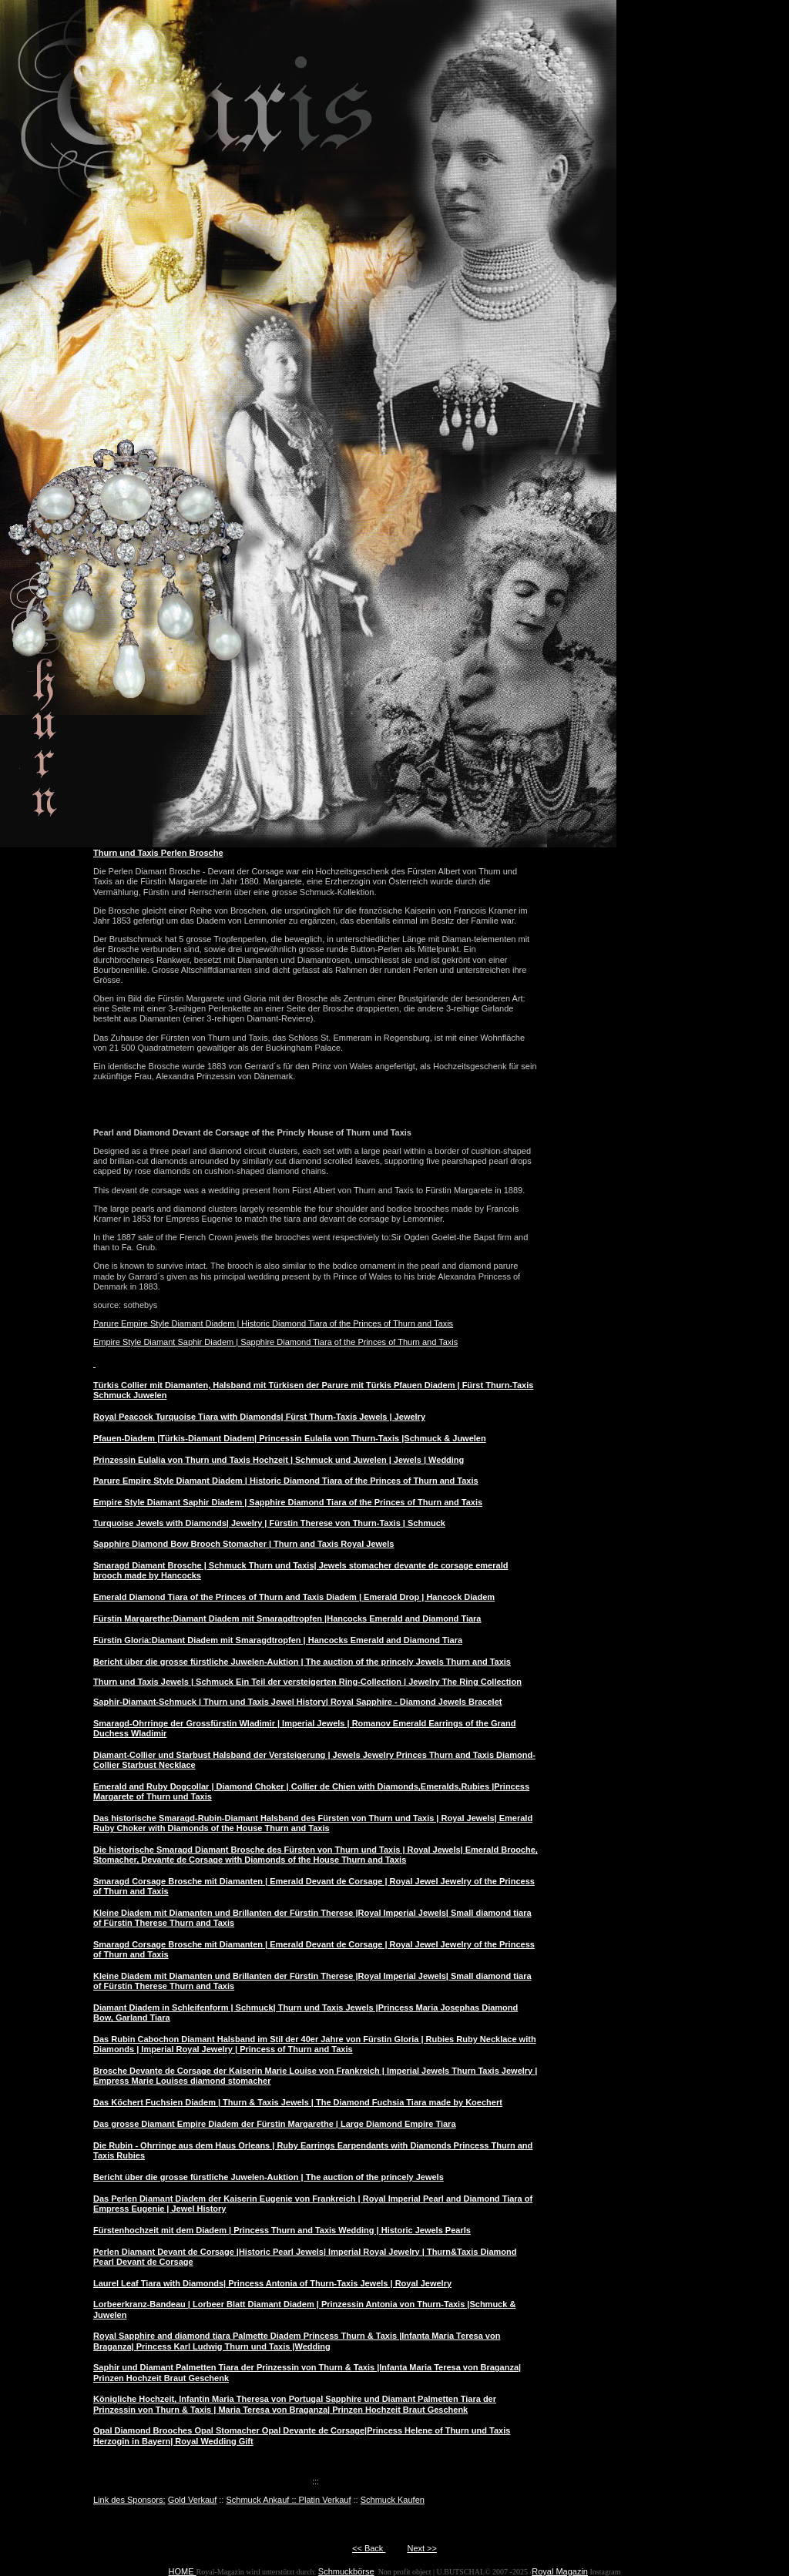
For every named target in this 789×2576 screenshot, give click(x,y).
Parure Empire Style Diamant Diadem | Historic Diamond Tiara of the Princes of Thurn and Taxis (273, 1323)
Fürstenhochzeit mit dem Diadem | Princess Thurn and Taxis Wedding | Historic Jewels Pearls (282, 2230)
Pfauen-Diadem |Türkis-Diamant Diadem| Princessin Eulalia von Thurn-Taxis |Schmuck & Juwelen (289, 1438)
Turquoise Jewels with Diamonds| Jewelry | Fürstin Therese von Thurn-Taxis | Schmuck (269, 1523)
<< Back (368, 2548)
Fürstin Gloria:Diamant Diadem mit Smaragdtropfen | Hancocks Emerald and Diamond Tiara (277, 1640)
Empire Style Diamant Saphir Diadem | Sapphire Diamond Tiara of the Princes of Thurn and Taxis (275, 1342)
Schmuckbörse (346, 2571)
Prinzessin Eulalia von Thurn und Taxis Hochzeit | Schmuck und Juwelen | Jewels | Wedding (278, 1459)
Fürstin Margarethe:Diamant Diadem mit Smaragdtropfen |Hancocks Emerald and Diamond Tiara (287, 1618)
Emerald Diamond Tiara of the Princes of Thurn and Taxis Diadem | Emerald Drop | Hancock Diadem (294, 1597)
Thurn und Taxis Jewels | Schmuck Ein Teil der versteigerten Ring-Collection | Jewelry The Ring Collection (307, 1681)
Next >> (422, 2548)
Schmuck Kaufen (393, 2499)
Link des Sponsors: (129, 2499)
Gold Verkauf (192, 2499)
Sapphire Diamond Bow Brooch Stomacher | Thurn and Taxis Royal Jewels (243, 1543)
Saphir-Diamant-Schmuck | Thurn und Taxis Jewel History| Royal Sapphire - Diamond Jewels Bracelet (297, 1701)
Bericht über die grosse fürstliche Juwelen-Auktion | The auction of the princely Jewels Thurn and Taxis (302, 1661)
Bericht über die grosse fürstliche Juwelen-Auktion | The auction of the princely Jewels (268, 2177)
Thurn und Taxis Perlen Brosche (158, 852)
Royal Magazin (560, 2571)
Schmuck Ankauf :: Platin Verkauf (288, 2499)
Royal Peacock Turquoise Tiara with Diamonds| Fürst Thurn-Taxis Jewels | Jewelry (259, 1416)
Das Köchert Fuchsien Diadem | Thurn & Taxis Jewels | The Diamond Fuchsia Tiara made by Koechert (297, 2102)
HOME (182, 2571)
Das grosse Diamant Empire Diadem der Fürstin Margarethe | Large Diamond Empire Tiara (274, 2123)
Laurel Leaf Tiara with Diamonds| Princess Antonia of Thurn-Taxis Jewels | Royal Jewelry (272, 2283)
